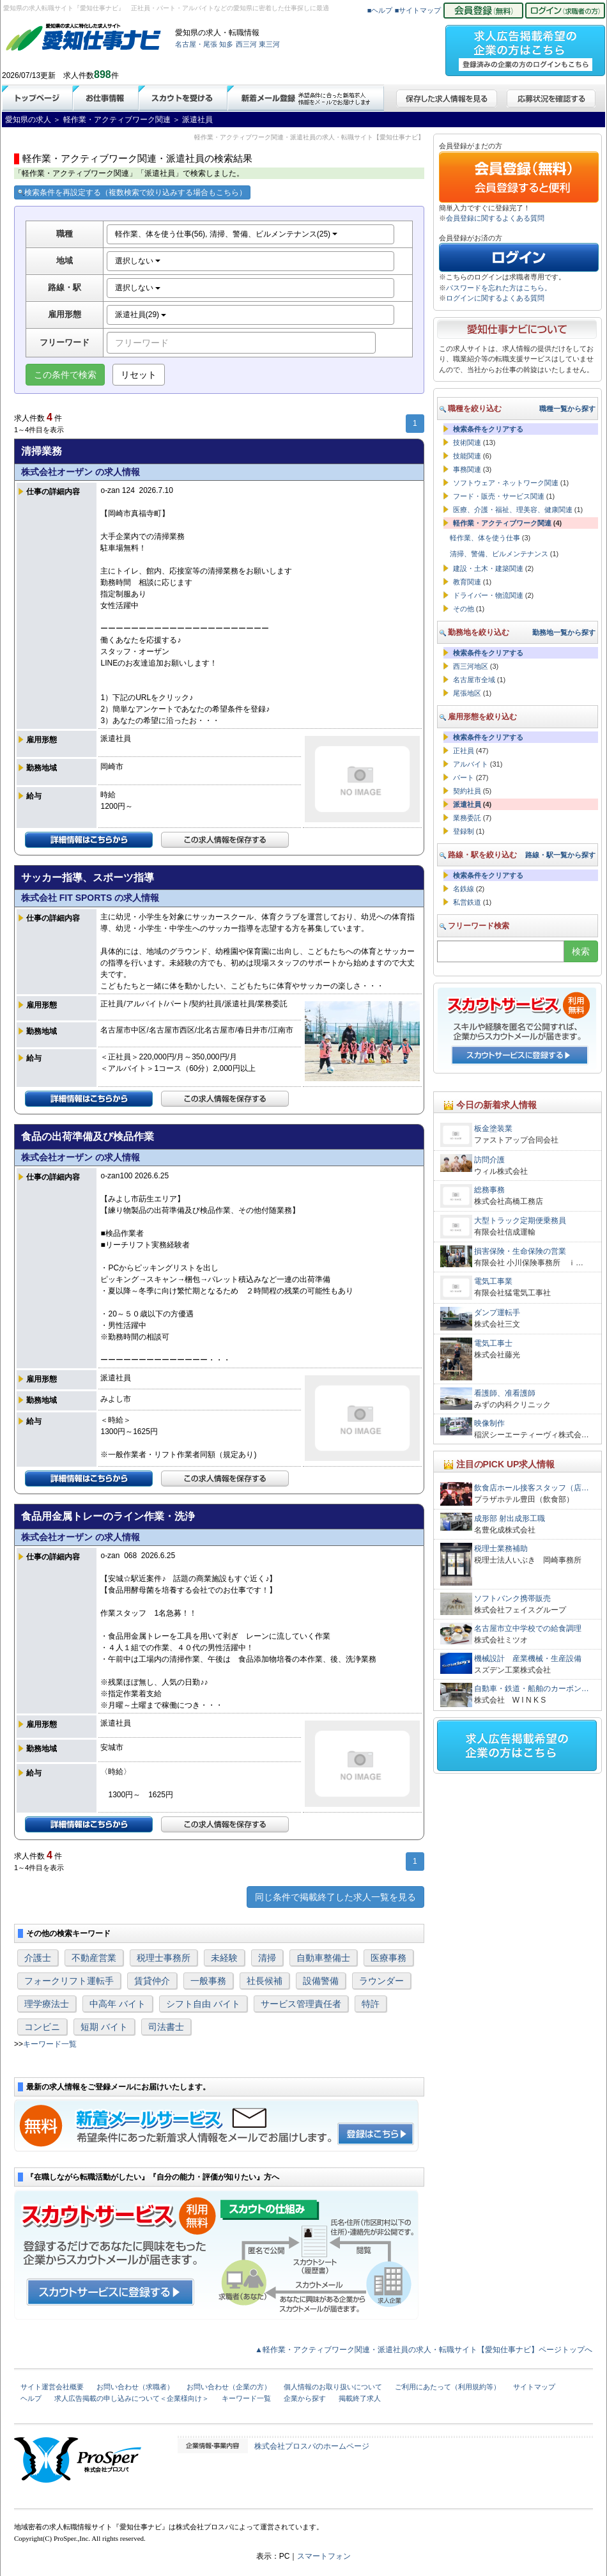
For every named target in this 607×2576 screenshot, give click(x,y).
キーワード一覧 (50, 2044)
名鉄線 (463, 889)
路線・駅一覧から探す (560, 855)
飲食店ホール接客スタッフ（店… (531, 1487)
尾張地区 (467, 693)
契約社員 (467, 791)
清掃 (267, 1958)
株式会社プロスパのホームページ (311, 2446)
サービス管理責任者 (301, 2004)
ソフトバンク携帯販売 (512, 1598)
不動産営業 (94, 1958)
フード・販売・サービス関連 (498, 496)
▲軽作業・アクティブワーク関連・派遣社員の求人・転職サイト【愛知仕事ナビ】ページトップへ (423, 2349)
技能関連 (467, 456)
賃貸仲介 (152, 1981)
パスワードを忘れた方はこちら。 (498, 288)
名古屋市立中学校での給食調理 (527, 1628)
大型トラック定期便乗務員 (520, 1220)
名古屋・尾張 (196, 44)
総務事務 (489, 1189)
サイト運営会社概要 (52, 2387)
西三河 (246, 44)
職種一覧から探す (567, 408)
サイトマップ (534, 2387)
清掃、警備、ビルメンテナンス (499, 554)
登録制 (463, 831)
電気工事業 (493, 1281)
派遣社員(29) (141, 314)
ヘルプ (31, 2398)
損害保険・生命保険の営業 (520, 1251)
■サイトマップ (418, 10)
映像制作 (489, 1423)
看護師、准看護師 (504, 1393)
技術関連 (467, 442)
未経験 (224, 1958)
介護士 (37, 1958)
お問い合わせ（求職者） (135, 2387)
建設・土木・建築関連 (488, 568)
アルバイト (470, 764)
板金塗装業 (493, 1128)
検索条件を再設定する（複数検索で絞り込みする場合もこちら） (132, 192)
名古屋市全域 (474, 679)
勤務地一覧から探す (563, 632)
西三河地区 (470, 666)
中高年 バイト (117, 2004)
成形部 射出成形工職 (509, 1518)
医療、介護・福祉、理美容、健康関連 (512, 509)
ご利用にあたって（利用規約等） (447, 2387)
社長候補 (264, 1981)
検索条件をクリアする (488, 429)
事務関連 (467, 469)
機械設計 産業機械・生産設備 (527, 1658)
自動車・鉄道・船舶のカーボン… (531, 1688)
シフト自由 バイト (203, 2004)
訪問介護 (489, 1159)
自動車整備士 (323, 1958)
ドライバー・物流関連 (488, 595)
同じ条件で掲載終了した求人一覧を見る (335, 1897)
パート (463, 777)
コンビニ (42, 2027)
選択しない (137, 260)
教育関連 (467, 582)
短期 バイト (104, 2027)
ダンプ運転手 (497, 1312)
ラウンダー (381, 1981)
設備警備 (321, 1981)
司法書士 (166, 2027)
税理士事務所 (163, 1958)
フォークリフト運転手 (69, 1981)
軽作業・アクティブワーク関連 (502, 523)
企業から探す (305, 2398)
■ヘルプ (380, 10)
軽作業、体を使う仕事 (485, 538)
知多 (226, 44)
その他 (463, 609)
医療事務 (388, 1958)
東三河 (269, 44)
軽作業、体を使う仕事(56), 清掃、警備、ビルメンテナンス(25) (226, 234)
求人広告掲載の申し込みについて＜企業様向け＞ (131, 2398)
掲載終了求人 (360, 2398)
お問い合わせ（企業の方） (229, 2387)
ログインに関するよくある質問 (495, 298)
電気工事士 (493, 1343)
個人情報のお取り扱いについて (333, 2387)
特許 (371, 2004)
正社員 (463, 750)
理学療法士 (46, 2004)
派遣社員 (467, 804)
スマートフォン (324, 2556)
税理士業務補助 (501, 1548)
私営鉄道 (467, 902)
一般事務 (208, 1981)
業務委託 (467, 818)
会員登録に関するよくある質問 (495, 218)
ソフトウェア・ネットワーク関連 (505, 483)
